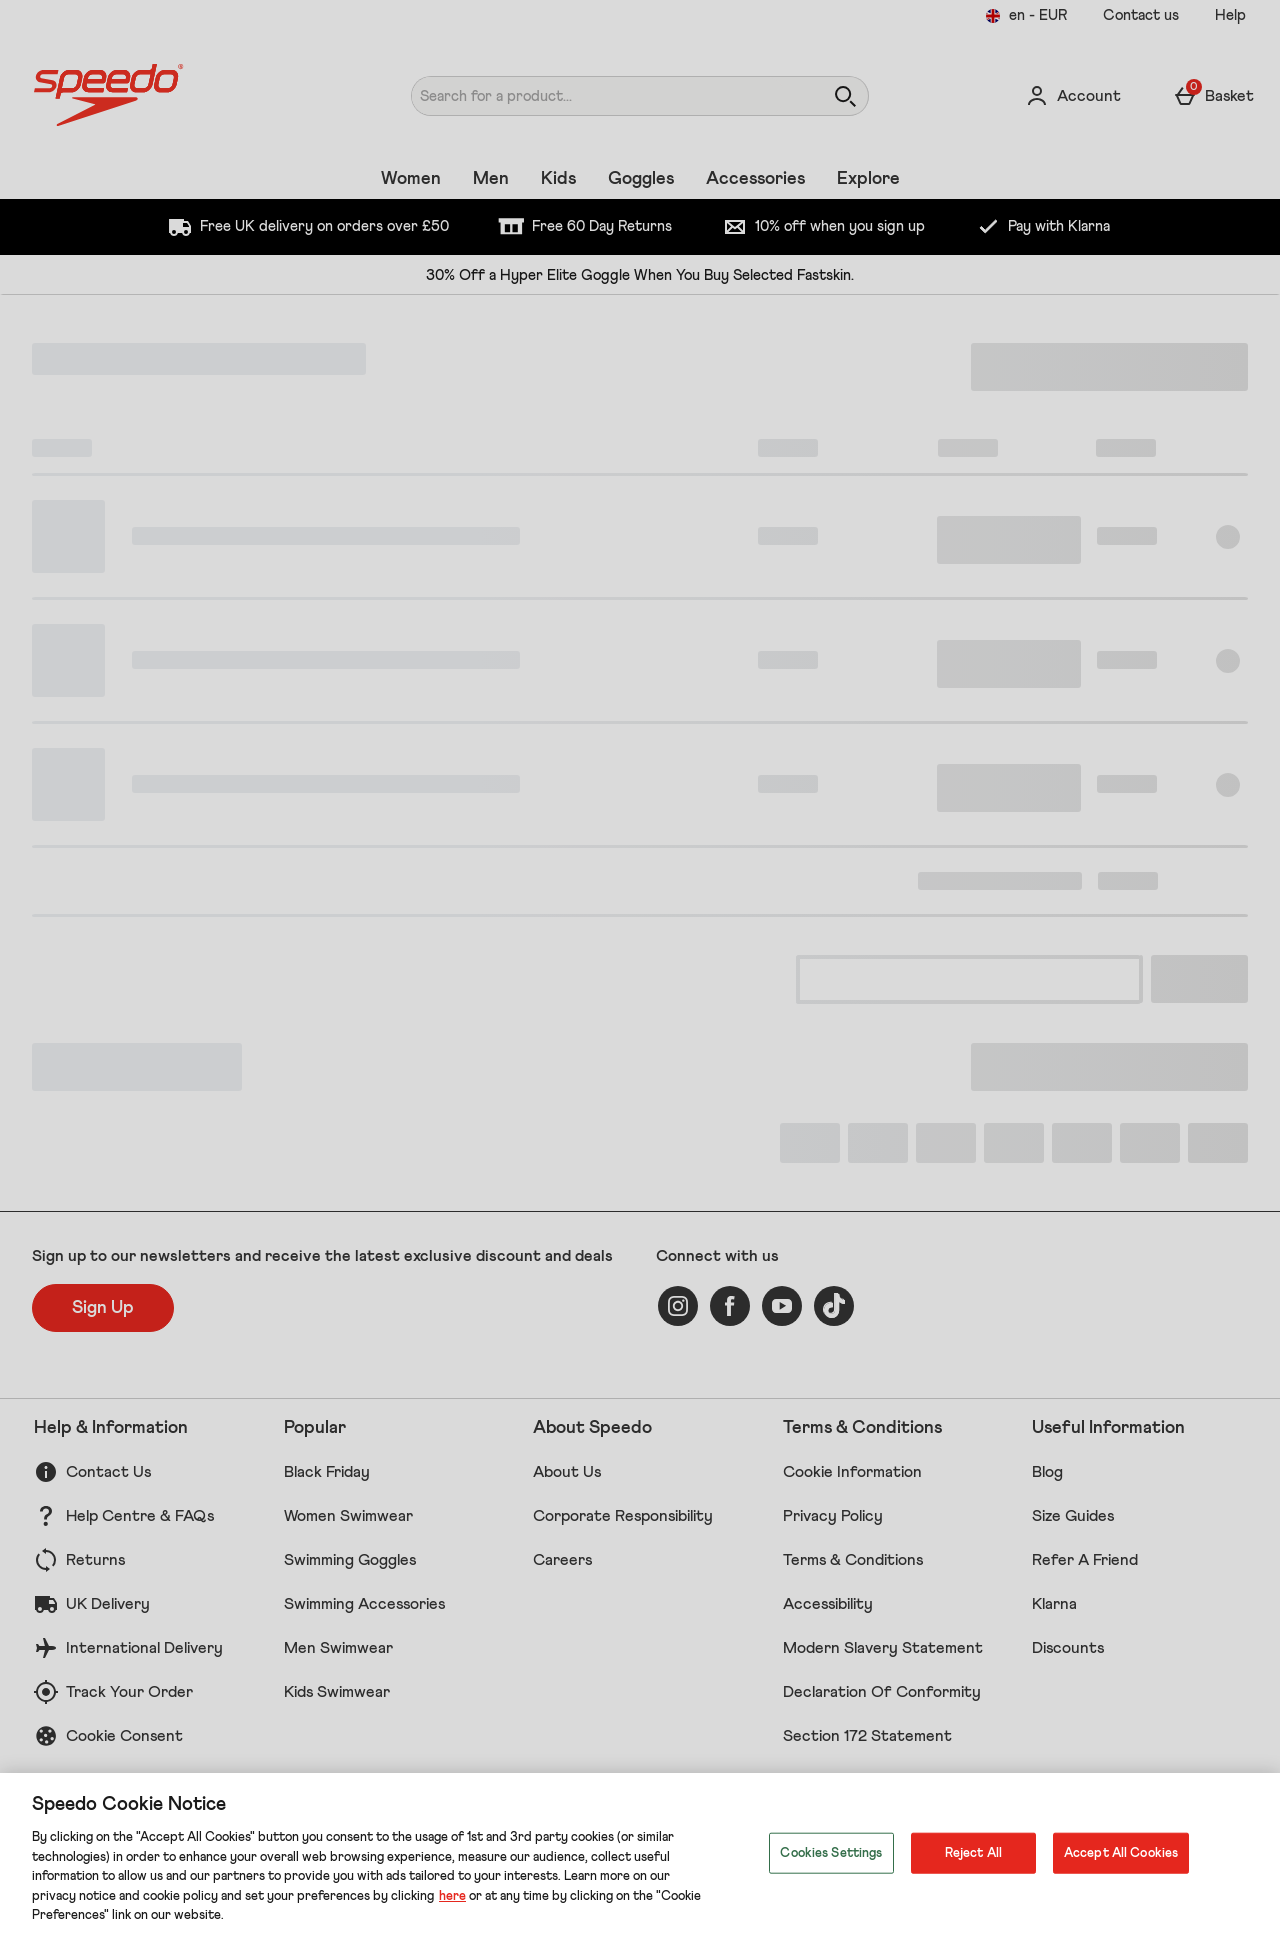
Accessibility (828, 1604)
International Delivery (144, 1648)
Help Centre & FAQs (140, 1516)
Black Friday (327, 1472)
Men (491, 179)
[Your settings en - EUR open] (1026, 16)
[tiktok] (834, 1306)
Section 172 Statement (867, 1736)
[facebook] (730, 1306)
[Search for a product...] (598, 96)
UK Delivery (108, 1604)
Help (1230, 15)
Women (411, 179)
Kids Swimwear (337, 1692)
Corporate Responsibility (623, 1516)
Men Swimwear (338, 1648)
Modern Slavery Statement (883, 1648)
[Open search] (845, 96)
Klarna (1054, 1604)
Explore (868, 179)
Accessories (755, 179)
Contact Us (108, 1472)
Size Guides (1073, 1516)
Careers (562, 1560)
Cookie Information (852, 1472)
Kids (558, 179)
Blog (1047, 1472)
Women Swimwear (348, 1516)
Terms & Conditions (853, 1560)
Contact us (1141, 15)
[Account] (1073, 96)
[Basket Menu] (1213, 96)
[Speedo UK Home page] (186, 95)
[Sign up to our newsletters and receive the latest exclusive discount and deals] (103, 1308)
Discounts (1068, 1648)
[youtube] (782, 1306)
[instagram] (678, 1306)
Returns (95, 1560)
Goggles (641, 179)
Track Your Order (129, 1692)
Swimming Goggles (350, 1560)
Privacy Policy (833, 1516)
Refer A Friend (1085, 1560)
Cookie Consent (124, 1736)
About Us (567, 1472)
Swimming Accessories (364, 1604)
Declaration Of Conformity (882, 1692)
